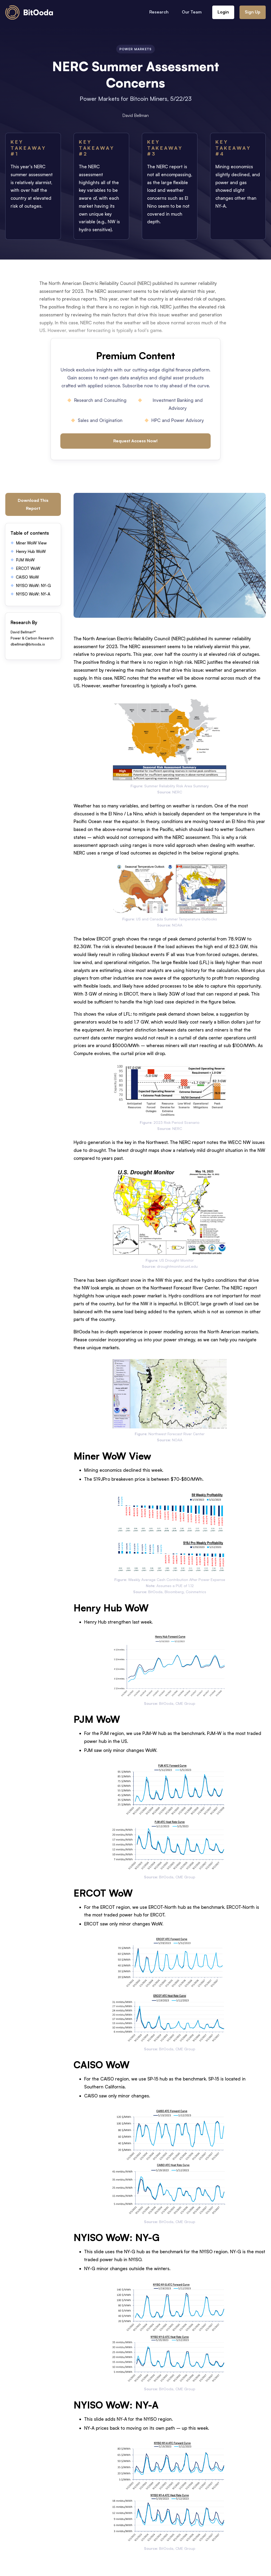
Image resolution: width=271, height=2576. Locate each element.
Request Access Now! (135, 440)
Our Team (192, 12)
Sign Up (252, 12)
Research (159, 12)
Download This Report (33, 504)
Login (223, 12)
